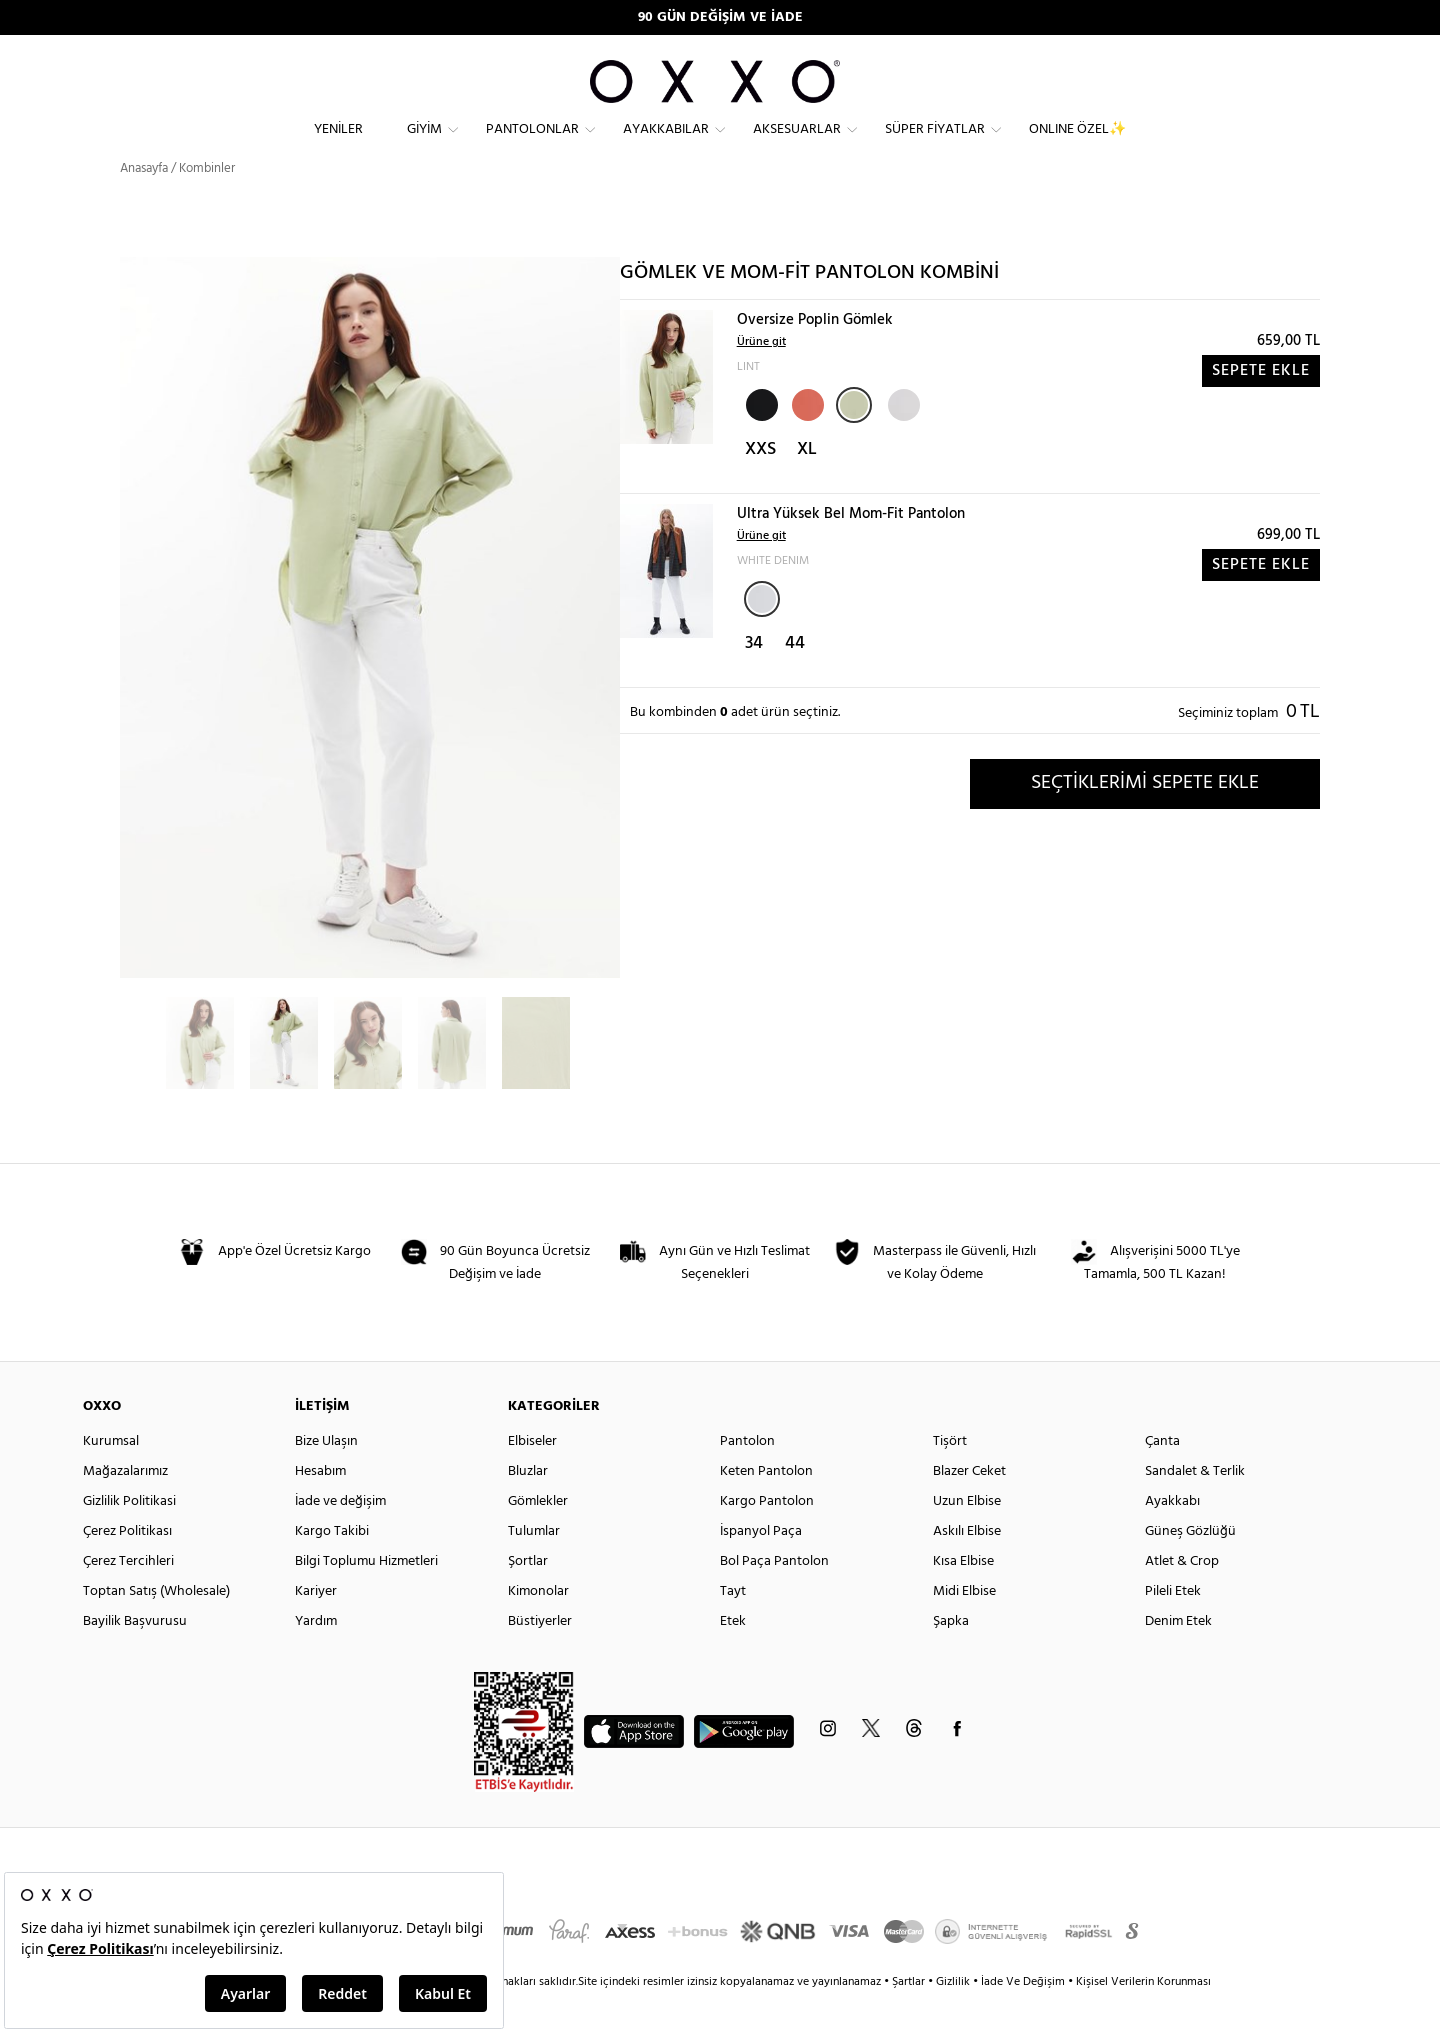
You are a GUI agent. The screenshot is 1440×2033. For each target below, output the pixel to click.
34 (754, 679)
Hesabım (320, 1507)
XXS (760, 485)
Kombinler (207, 204)
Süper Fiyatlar (935, 145)
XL (807, 485)
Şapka (951, 1657)
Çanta (1162, 1477)
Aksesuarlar (797, 145)
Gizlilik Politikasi (129, 1537)
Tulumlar (534, 1567)
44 (795, 679)
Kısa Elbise (963, 1597)
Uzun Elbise (967, 1537)
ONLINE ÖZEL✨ (1077, 145)
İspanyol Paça (761, 1567)
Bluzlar (528, 1507)
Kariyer (316, 1627)
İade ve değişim (340, 1537)
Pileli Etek (1173, 1627)
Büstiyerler (540, 1657)
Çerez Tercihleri (128, 1597)
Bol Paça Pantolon (774, 1597)
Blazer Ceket (969, 1507)
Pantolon (747, 1477)
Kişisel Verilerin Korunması (1143, 2018)
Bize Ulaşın (326, 1477)
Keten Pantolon (766, 1507)
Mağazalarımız (125, 1507)
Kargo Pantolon (767, 1537)
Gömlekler (538, 1537)
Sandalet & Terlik (1195, 1507)
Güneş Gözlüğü (1190, 1567)
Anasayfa (144, 204)
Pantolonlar (532, 145)
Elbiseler (532, 1477)
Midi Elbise (964, 1627)
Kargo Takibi (332, 1567)
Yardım (316, 1657)
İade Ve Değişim (1023, 2018)
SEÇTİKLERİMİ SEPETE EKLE (1145, 819)
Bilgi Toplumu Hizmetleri (366, 1597)
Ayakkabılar (666, 145)
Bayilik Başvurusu (135, 1657)
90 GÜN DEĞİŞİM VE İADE (720, 17)
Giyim (424, 145)
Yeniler (338, 145)
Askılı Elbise (967, 1567)
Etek (733, 1657)
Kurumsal (111, 1477)
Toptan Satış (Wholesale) (156, 1627)
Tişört (950, 1477)
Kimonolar (538, 1627)
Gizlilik (954, 2018)
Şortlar (528, 1597)
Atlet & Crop (1182, 1597)
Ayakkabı (1172, 1537)
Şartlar (910, 2018)
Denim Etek (1178, 1657)
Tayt (733, 1627)
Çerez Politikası (127, 1567)
